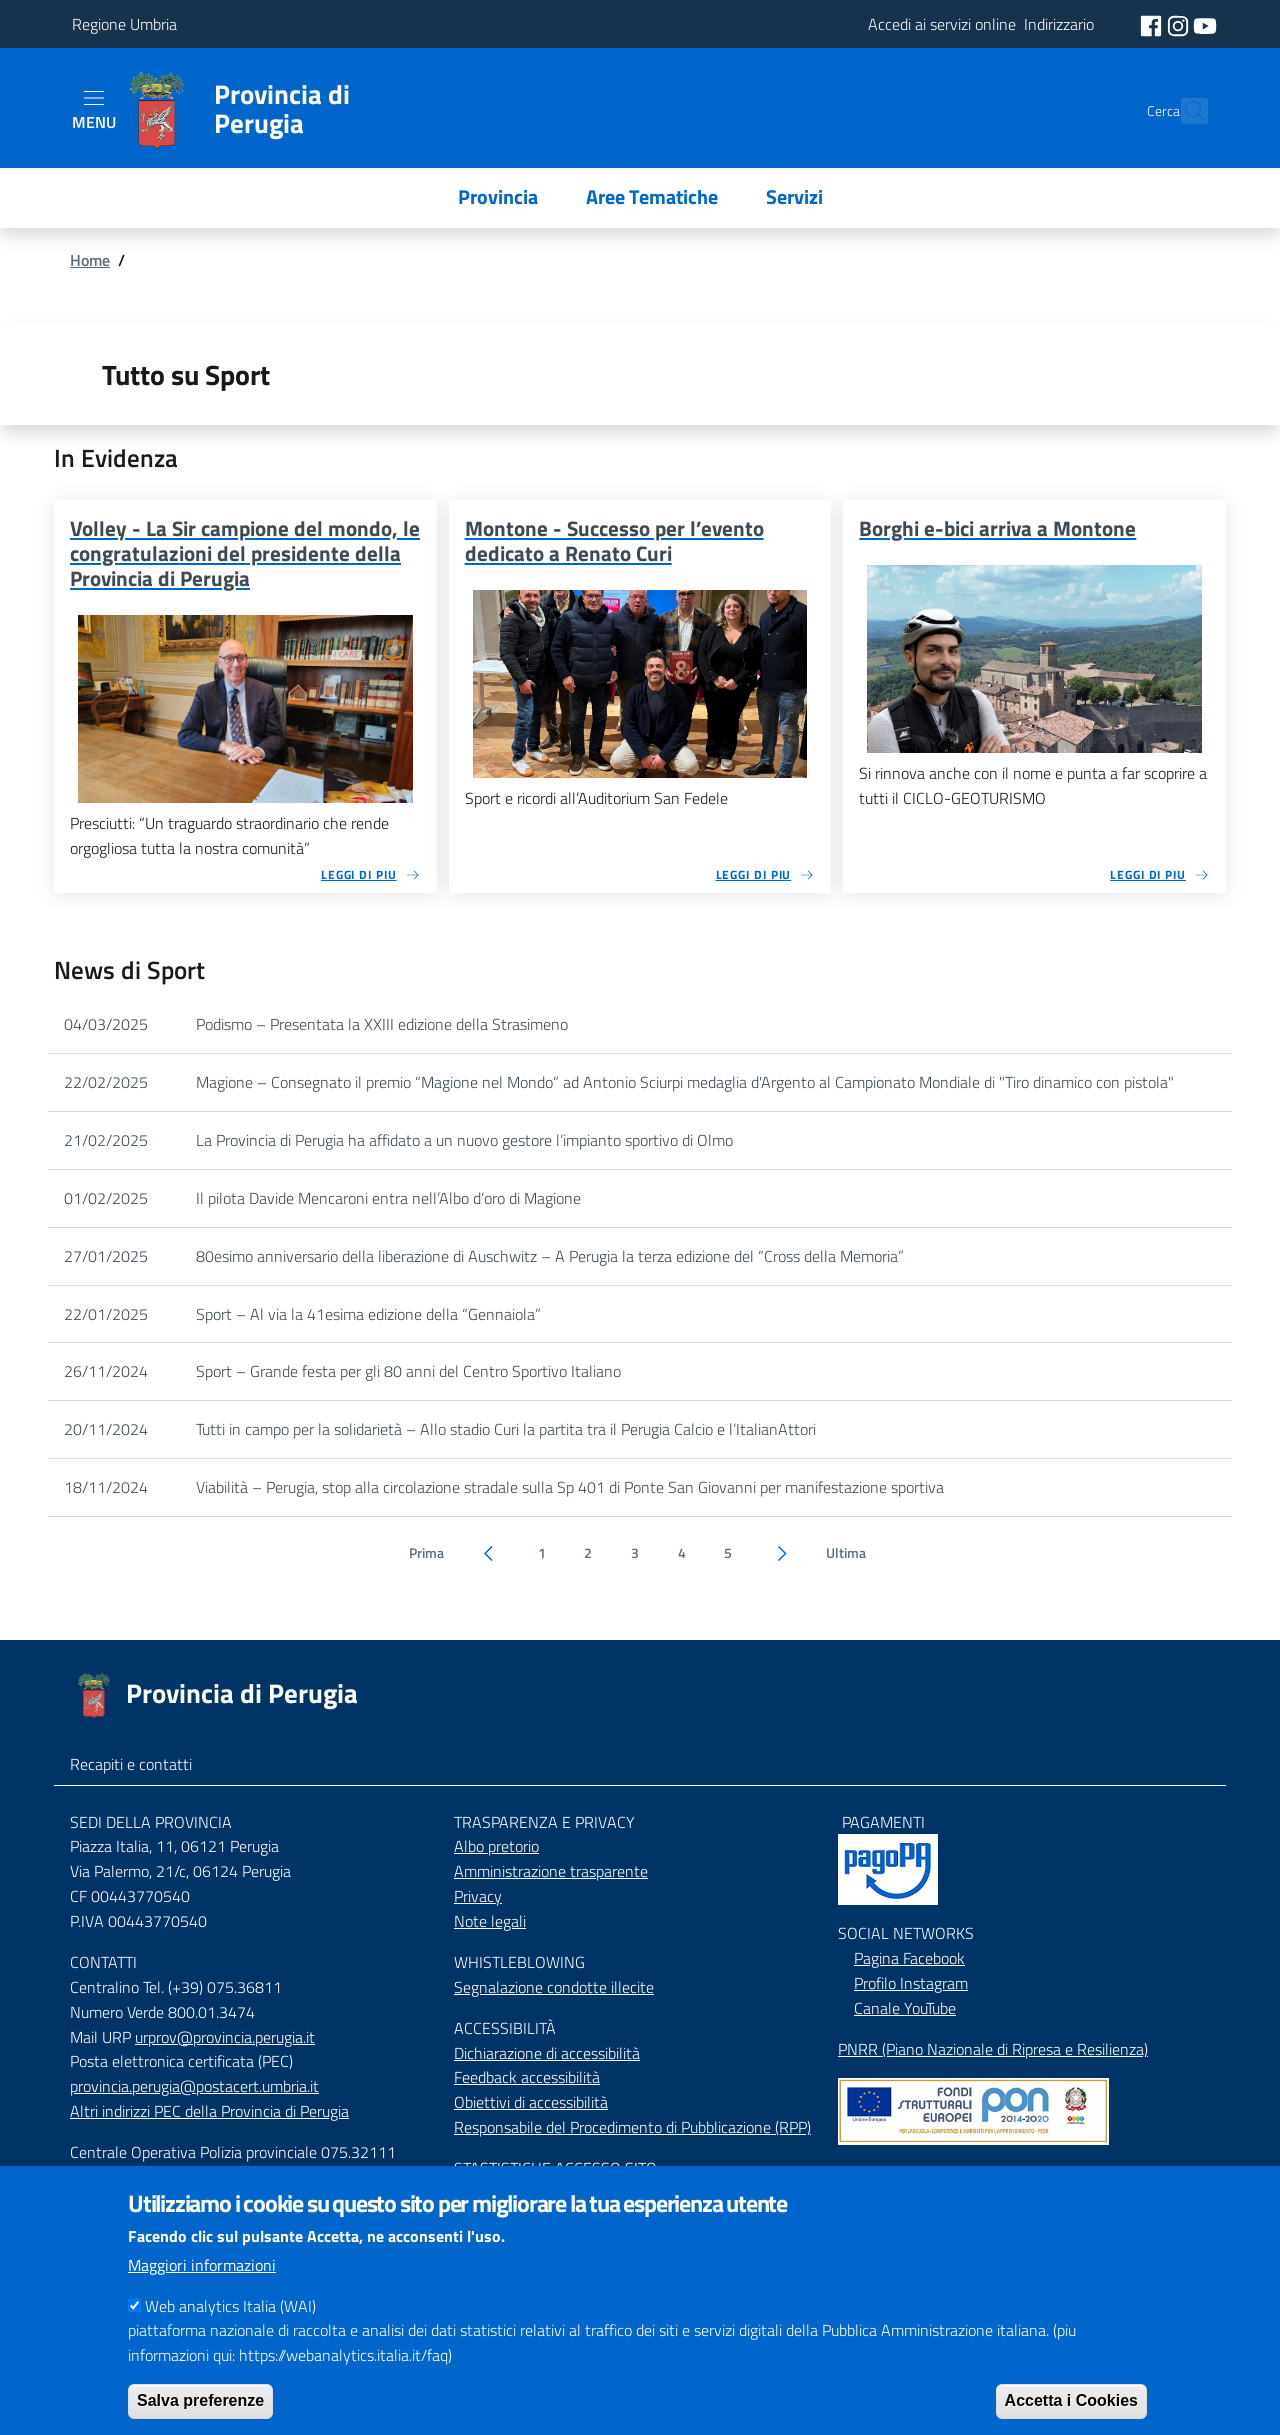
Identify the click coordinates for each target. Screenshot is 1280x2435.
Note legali (490, 1921)
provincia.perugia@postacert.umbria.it (194, 2086)
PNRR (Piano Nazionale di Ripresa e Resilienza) (993, 2049)
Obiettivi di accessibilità (531, 2102)
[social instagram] (1180, 24)
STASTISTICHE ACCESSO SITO (555, 2168)
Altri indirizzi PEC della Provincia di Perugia (209, 2111)
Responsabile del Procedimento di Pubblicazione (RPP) (632, 2127)
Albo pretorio (496, 1846)
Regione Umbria (124, 24)
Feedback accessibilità (527, 2077)
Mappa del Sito (887, 2173)
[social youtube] (1205, 24)
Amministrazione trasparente (551, 1871)
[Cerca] (1184, 111)
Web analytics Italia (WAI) (230, 2334)
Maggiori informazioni (202, 2293)
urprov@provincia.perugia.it (225, 2037)
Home (90, 260)
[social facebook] (1153, 24)
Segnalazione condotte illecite (554, 1987)
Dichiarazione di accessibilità (547, 2053)
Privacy (478, 1896)
